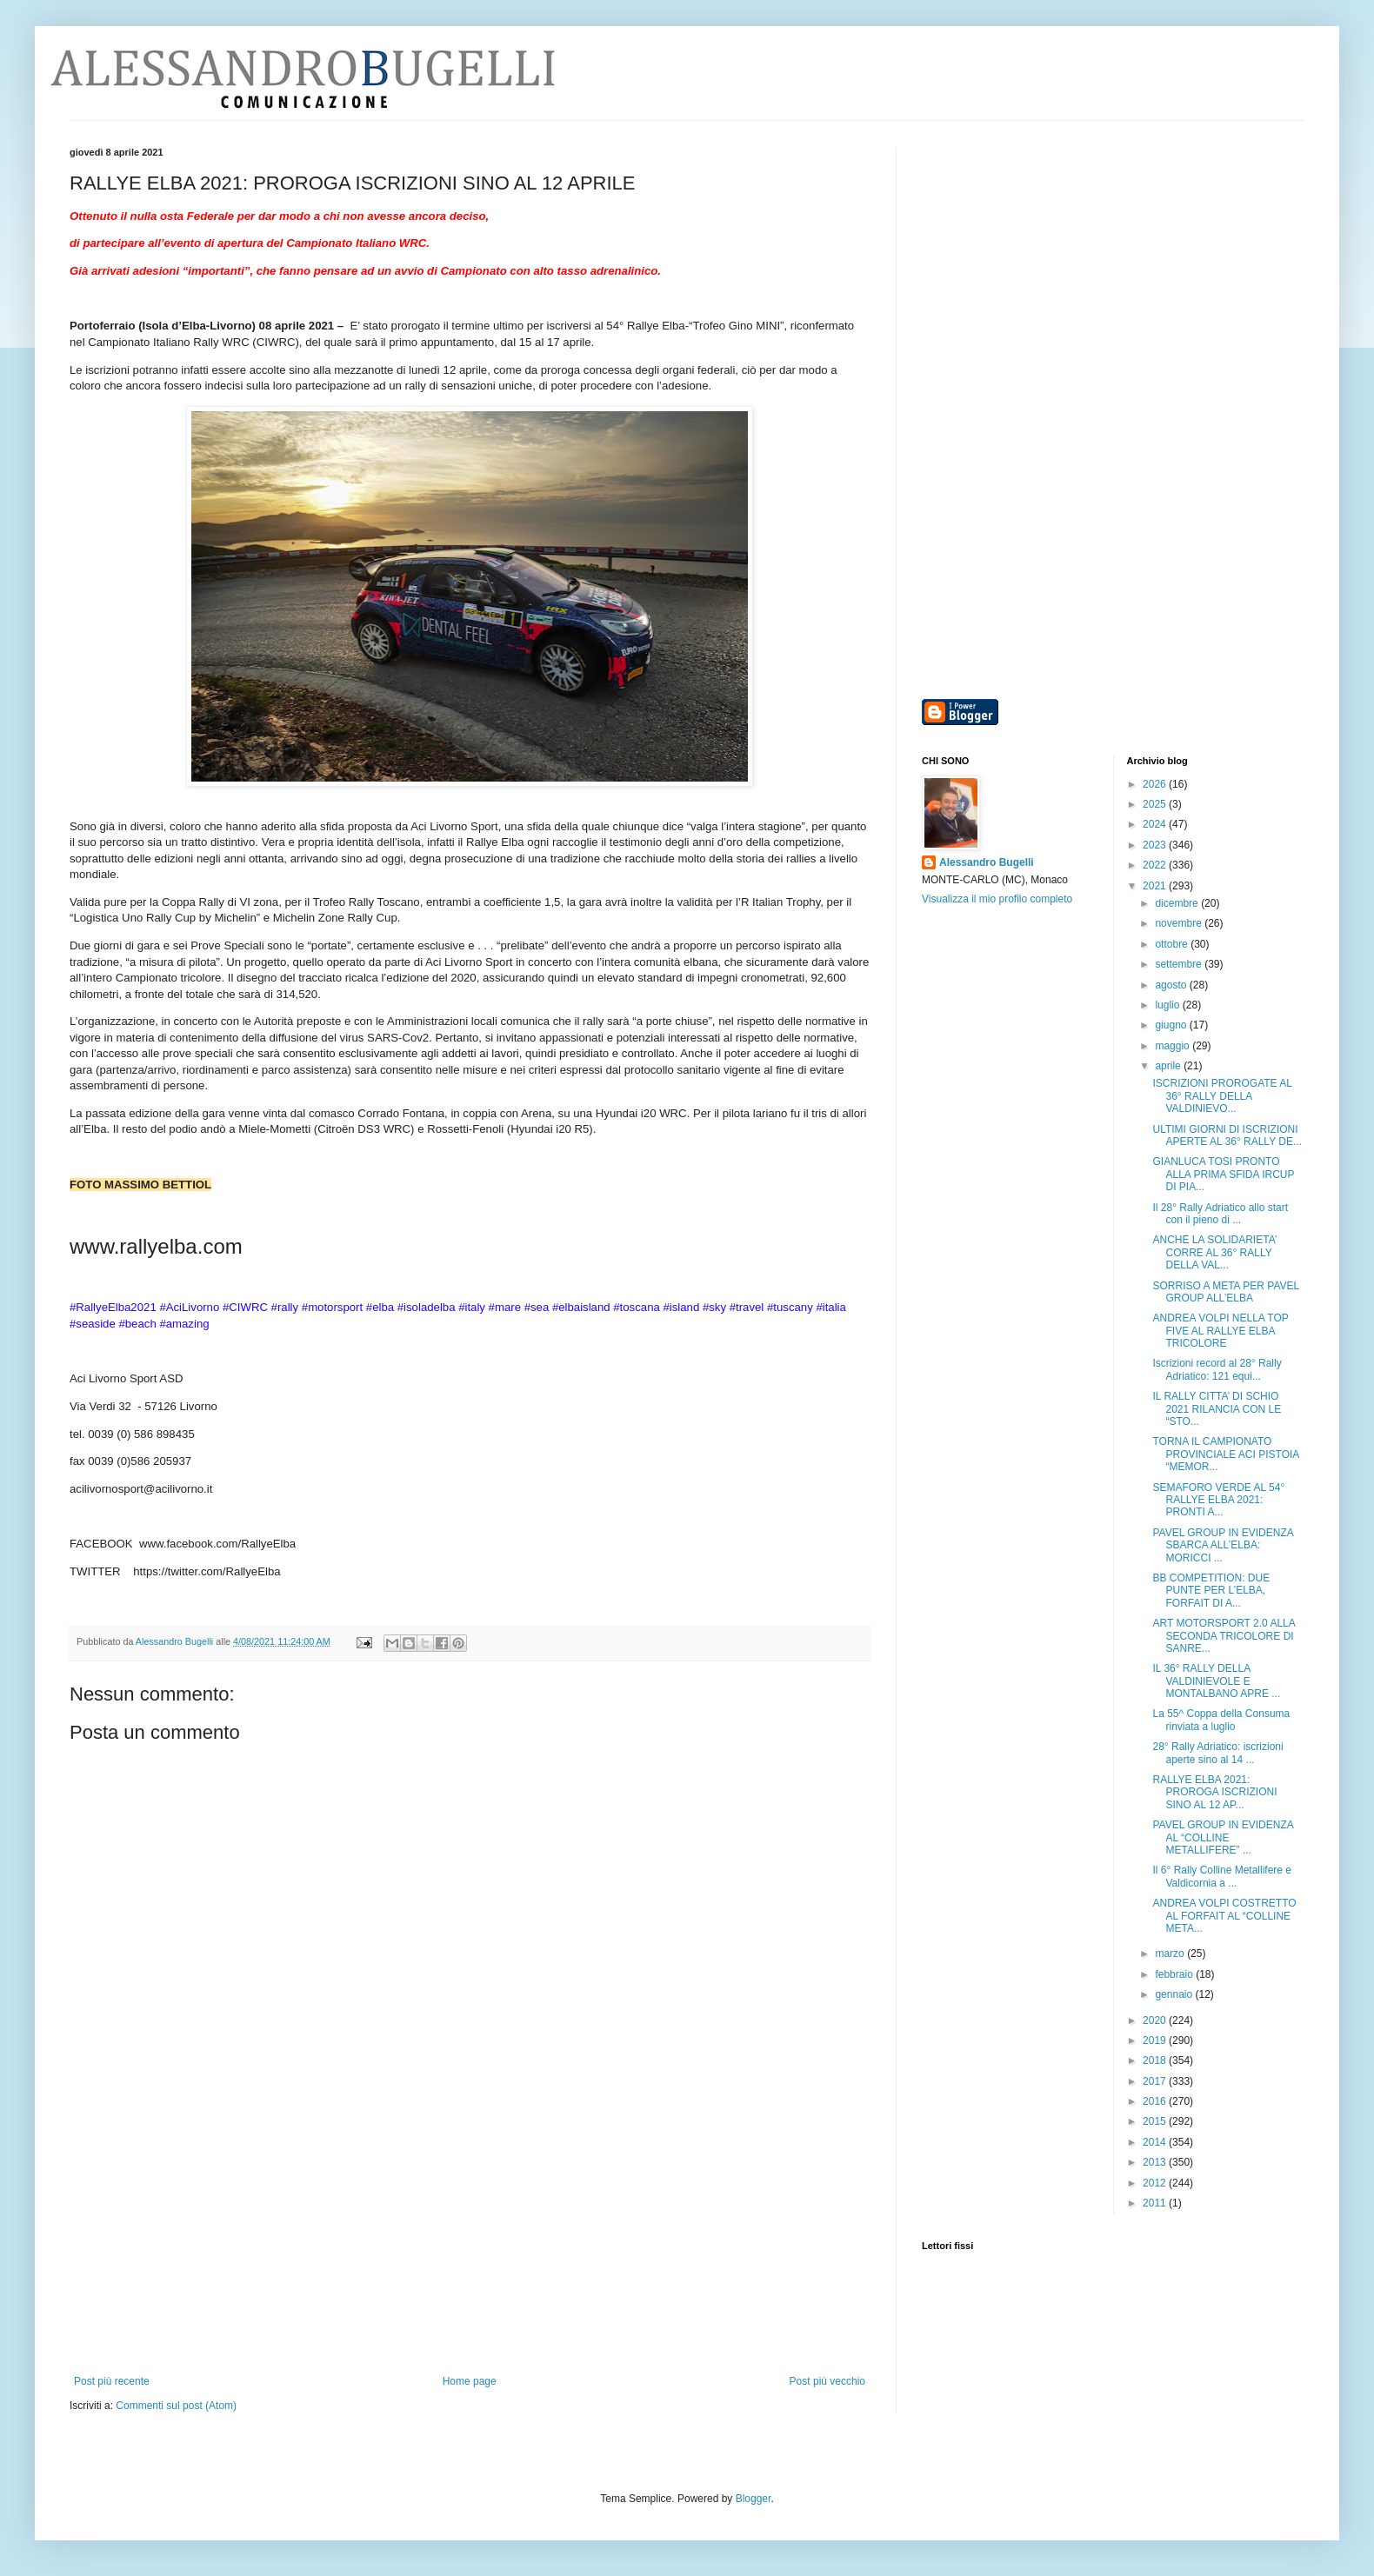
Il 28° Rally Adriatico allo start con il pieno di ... (1220, 1213)
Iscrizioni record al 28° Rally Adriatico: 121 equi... (1216, 1369)
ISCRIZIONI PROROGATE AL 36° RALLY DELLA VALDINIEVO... (1221, 1096)
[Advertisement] (469, 2244)
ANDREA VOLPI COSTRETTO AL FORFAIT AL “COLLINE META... (1224, 1915)
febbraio (1175, 1974)
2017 (1156, 2081)
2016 (1156, 2101)
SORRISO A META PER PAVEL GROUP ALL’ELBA (1225, 1292)
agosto (1172, 985)
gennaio (1175, 1994)
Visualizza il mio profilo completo (997, 899)
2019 (1156, 2040)
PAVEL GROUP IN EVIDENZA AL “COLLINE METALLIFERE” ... (1222, 1837)
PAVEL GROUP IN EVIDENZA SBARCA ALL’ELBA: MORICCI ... (1222, 1545)
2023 (1156, 845)
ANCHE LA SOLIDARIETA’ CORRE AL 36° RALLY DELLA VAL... (1214, 1252)
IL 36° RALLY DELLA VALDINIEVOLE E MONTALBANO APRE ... (1216, 1681)
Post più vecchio (827, 2381)
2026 (1156, 784)
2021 (1156, 886)
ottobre (1173, 944)
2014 (1156, 2142)
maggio (1173, 1046)
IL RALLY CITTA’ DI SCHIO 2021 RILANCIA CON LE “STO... (1216, 1409)
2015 (1156, 2121)
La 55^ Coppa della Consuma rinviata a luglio (1221, 1719)
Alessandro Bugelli (986, 862)
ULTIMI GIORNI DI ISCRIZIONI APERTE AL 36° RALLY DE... (1226, 1135)
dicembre (1178, 903)
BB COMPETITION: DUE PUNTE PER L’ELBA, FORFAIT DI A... (1211, 1590)
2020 (1156, 2020)
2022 (1156, 865)
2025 (1156, 804)
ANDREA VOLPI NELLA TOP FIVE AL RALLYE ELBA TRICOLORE (1220, 1330)
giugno (1172, 1025)
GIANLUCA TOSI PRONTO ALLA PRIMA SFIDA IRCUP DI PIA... (1223, 1174)
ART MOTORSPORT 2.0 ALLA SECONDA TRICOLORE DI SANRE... (1223, 1635)
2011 (1156, 2203)
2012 (1156, 2183)
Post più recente (112, 2381)
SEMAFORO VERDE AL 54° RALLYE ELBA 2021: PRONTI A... (1218, 1500)
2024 (1156, 824)
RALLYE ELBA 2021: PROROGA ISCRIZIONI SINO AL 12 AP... (1214, 1792)
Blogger (753, 2499)
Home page (470, 2381)
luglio (1168, 1005)
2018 (1156, 2060)
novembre (1179, 923)
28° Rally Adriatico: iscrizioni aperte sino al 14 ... (1217, 1753)
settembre (1179, 964)
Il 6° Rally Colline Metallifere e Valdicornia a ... (1221, 1876)
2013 (1156, 2162)
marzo (1171, 1953)
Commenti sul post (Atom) (176, 2406)
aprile (1169, 1066)
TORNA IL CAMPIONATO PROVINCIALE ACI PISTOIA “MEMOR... (1225, 1454)
